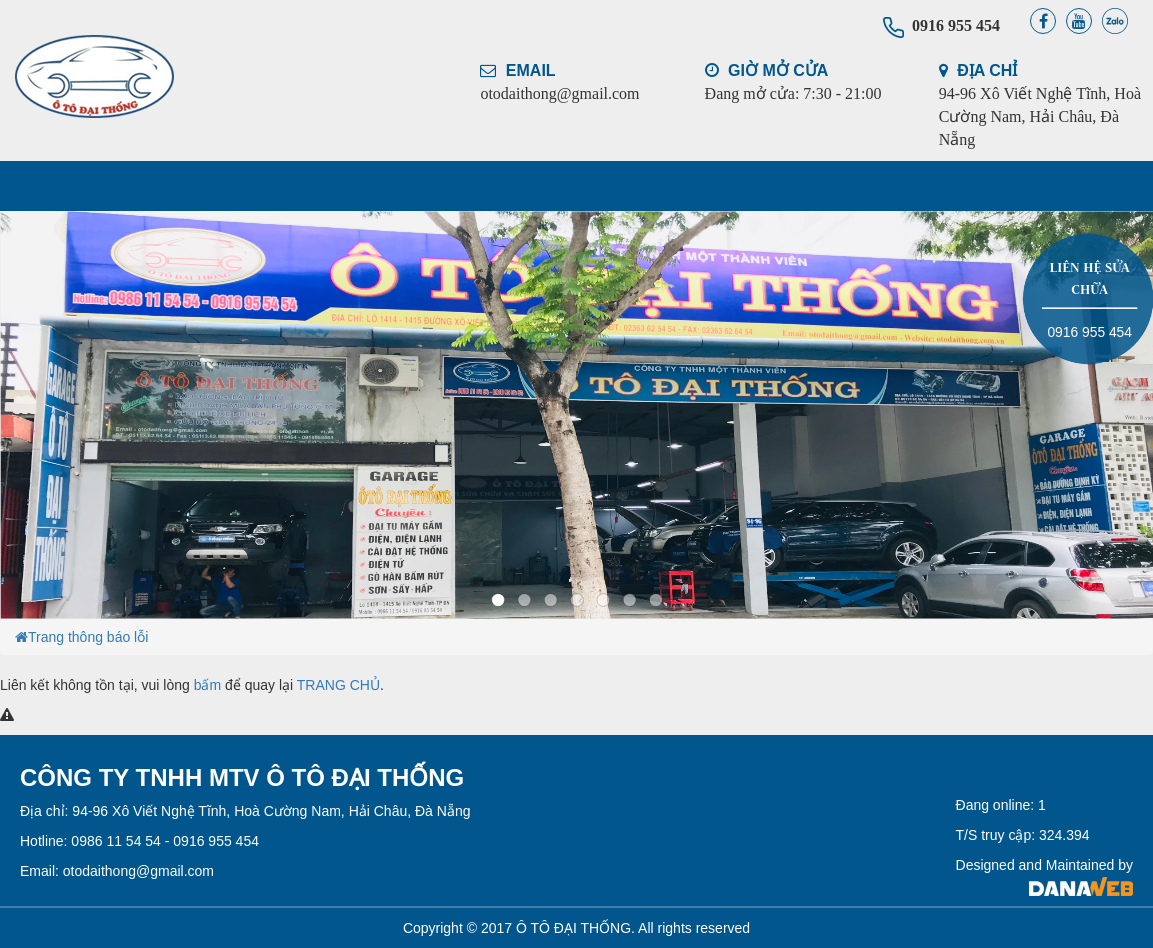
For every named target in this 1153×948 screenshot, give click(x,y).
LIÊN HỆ (915, 186)
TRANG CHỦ (99, 186)
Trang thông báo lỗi (88, 637)
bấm (207, 685)
